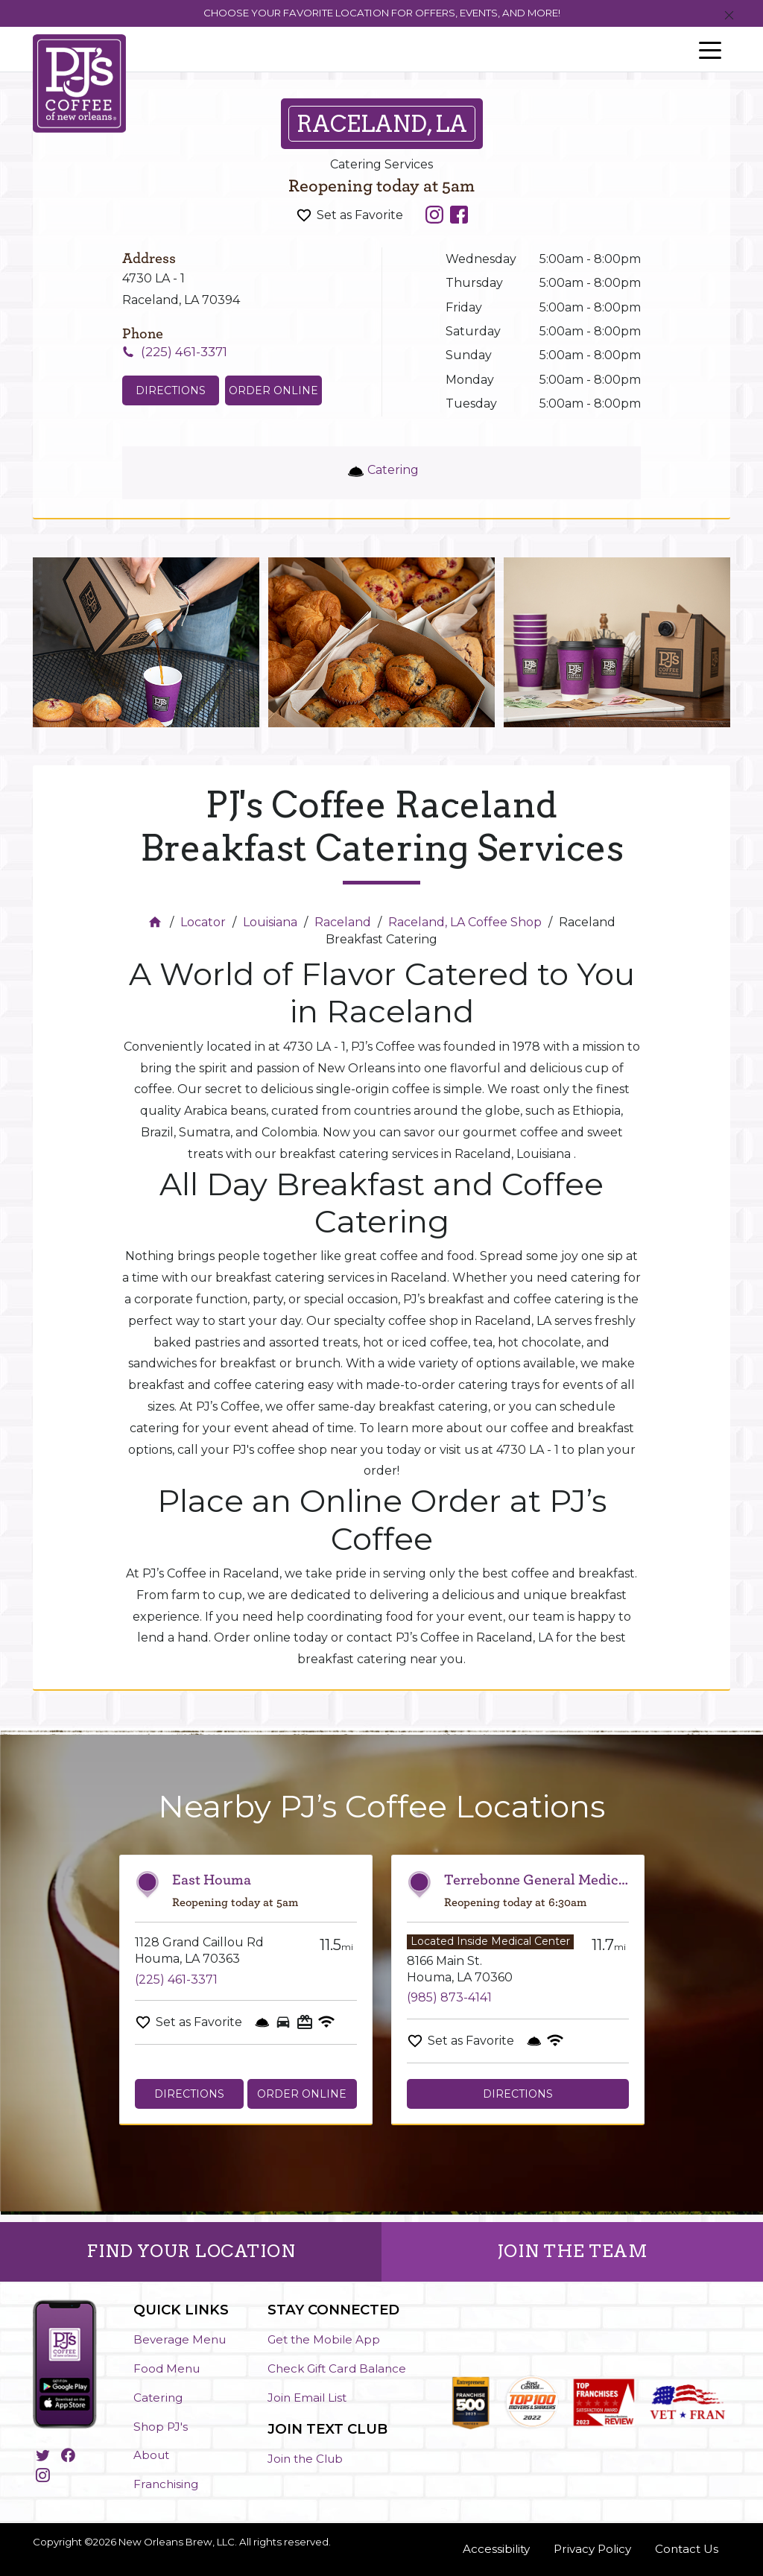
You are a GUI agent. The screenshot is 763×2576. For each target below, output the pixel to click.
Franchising (165, 2484)
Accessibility (496, 2549)
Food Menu (166, 2368)
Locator (203, 922)
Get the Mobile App (323, 2339)
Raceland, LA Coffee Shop (465, 922)
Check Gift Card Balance (336, 2368)
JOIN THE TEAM (572, 2251)
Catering (158, 2397)
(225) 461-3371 (176, 1979)
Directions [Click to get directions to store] (171, 390)
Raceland (342, 922)
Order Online (273, 390)
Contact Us (686, 2549)
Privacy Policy (592, 2549)
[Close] (729, 16)
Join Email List (306, 2397)
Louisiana (270, 922)
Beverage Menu (179, 2339)
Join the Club (305, 2459)
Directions (189, 2094)
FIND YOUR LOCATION (190, 2251)
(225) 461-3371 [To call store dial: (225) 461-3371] (184, 351)
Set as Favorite (360, 215)
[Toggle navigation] (710, 49)
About (151, 2455)
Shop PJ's (160, 2427)
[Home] (157, 922)
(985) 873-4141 (449, 1997)
